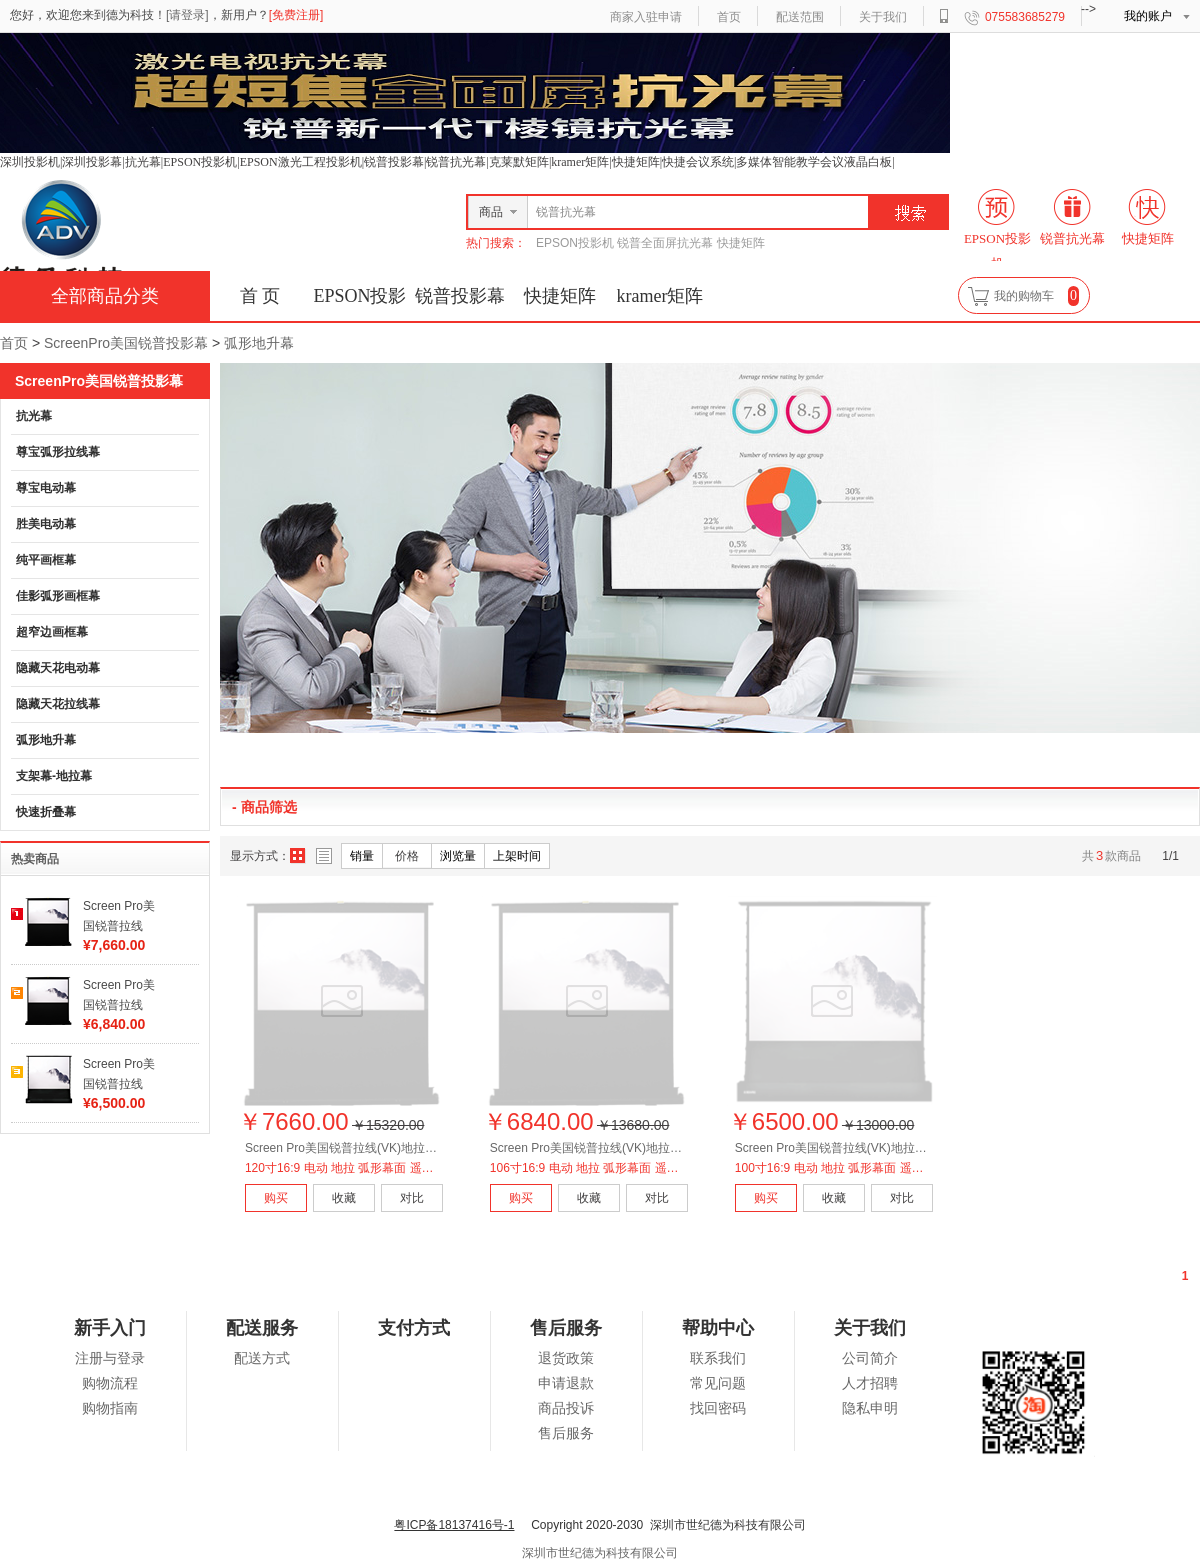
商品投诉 (566, 1408)
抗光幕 (34, 416)
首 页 (260, 296)
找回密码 (718, 1408)
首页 (729, 17)
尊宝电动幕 (46, 488)
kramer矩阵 (660, 296)
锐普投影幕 (460, 296)
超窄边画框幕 (52, 632)
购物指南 (110, 1408)
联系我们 (718, 1358)
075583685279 (1025, 17)
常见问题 (718, 1383)
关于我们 (883, 17)
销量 (362, 856)
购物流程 (110, 1383)
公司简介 (870, 1358)
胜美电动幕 (46, 524)
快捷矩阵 (560, 296)
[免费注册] (296, 15)
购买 (276, 1198)
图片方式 (298, 856)
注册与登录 (110, 1358)
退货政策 (566, 1358)
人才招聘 (870, 1383)
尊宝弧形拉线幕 (58, 452)
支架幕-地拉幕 (54, 776)
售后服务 (566, 1433)
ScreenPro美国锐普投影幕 (126, 343)
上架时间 (517, 856)
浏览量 (458, 856)
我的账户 (1148, 16)
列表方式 (324, 856)
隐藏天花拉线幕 (58, 704)
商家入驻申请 (646, 17)
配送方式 (262, 1358)
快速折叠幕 (46, 812)
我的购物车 (1024, 296)
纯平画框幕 (46, 560)
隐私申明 (870, 1408)
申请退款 (566, 1383)
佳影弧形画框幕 (58, 596)
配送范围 (800, 17)
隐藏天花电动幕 (58, 668)
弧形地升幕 (259, 343)
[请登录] (187, 15)
